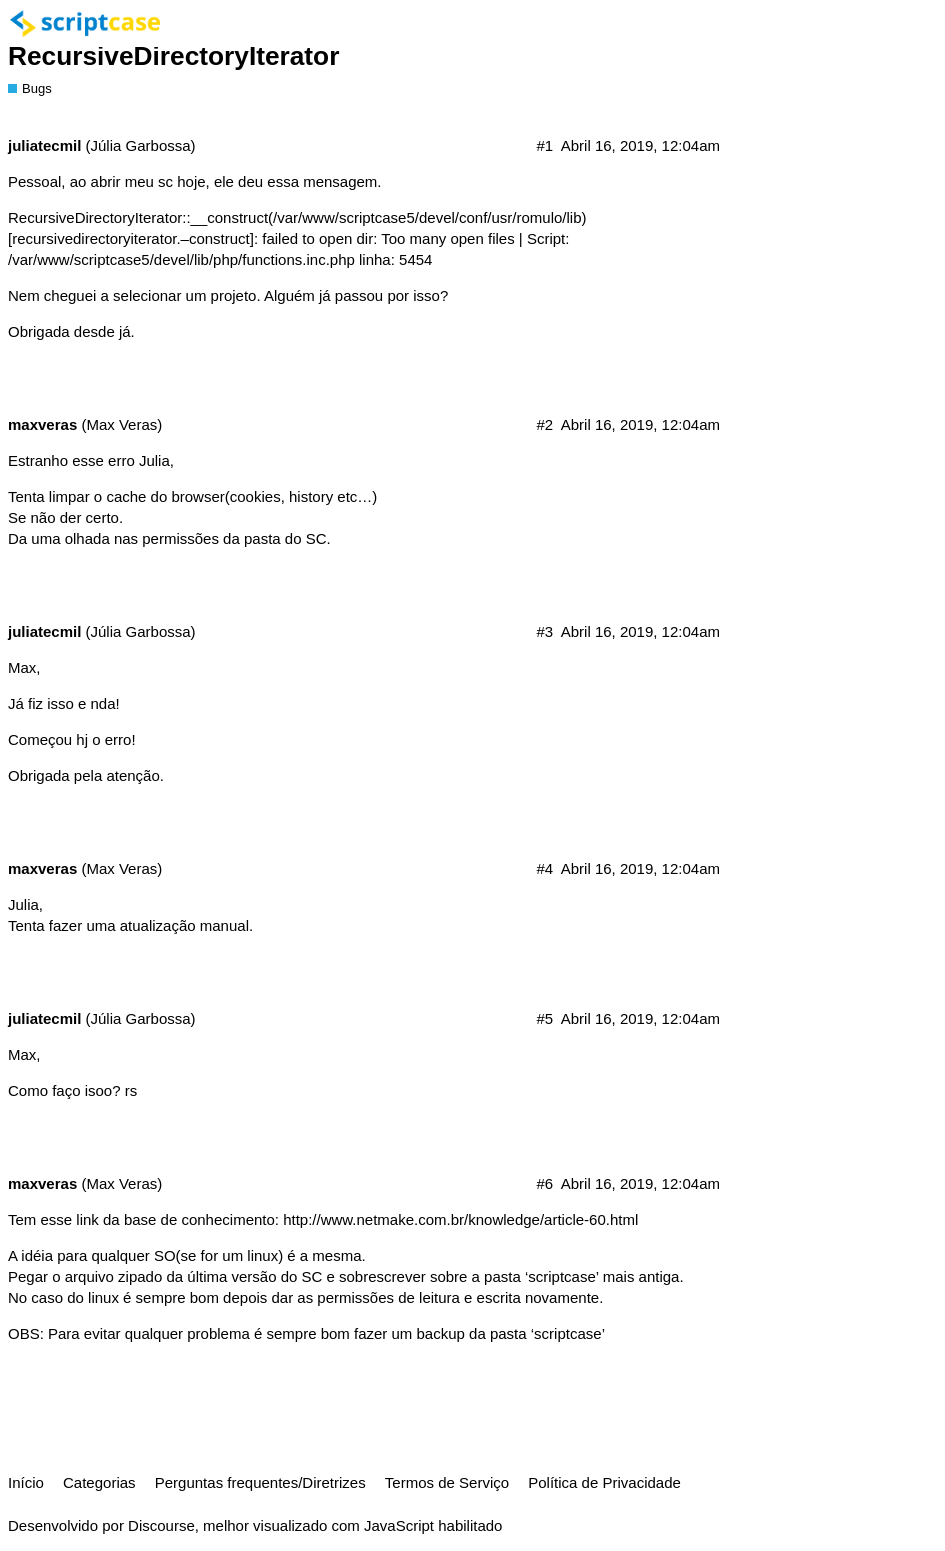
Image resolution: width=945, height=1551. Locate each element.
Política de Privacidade (604, 1482)
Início (26, 1482)
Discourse (161, 1525)
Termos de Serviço (447, 1482)
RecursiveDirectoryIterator (173, 56)
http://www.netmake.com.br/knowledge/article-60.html (460, 1219)
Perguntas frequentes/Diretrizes (260, 1482)
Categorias (99, 1482)
